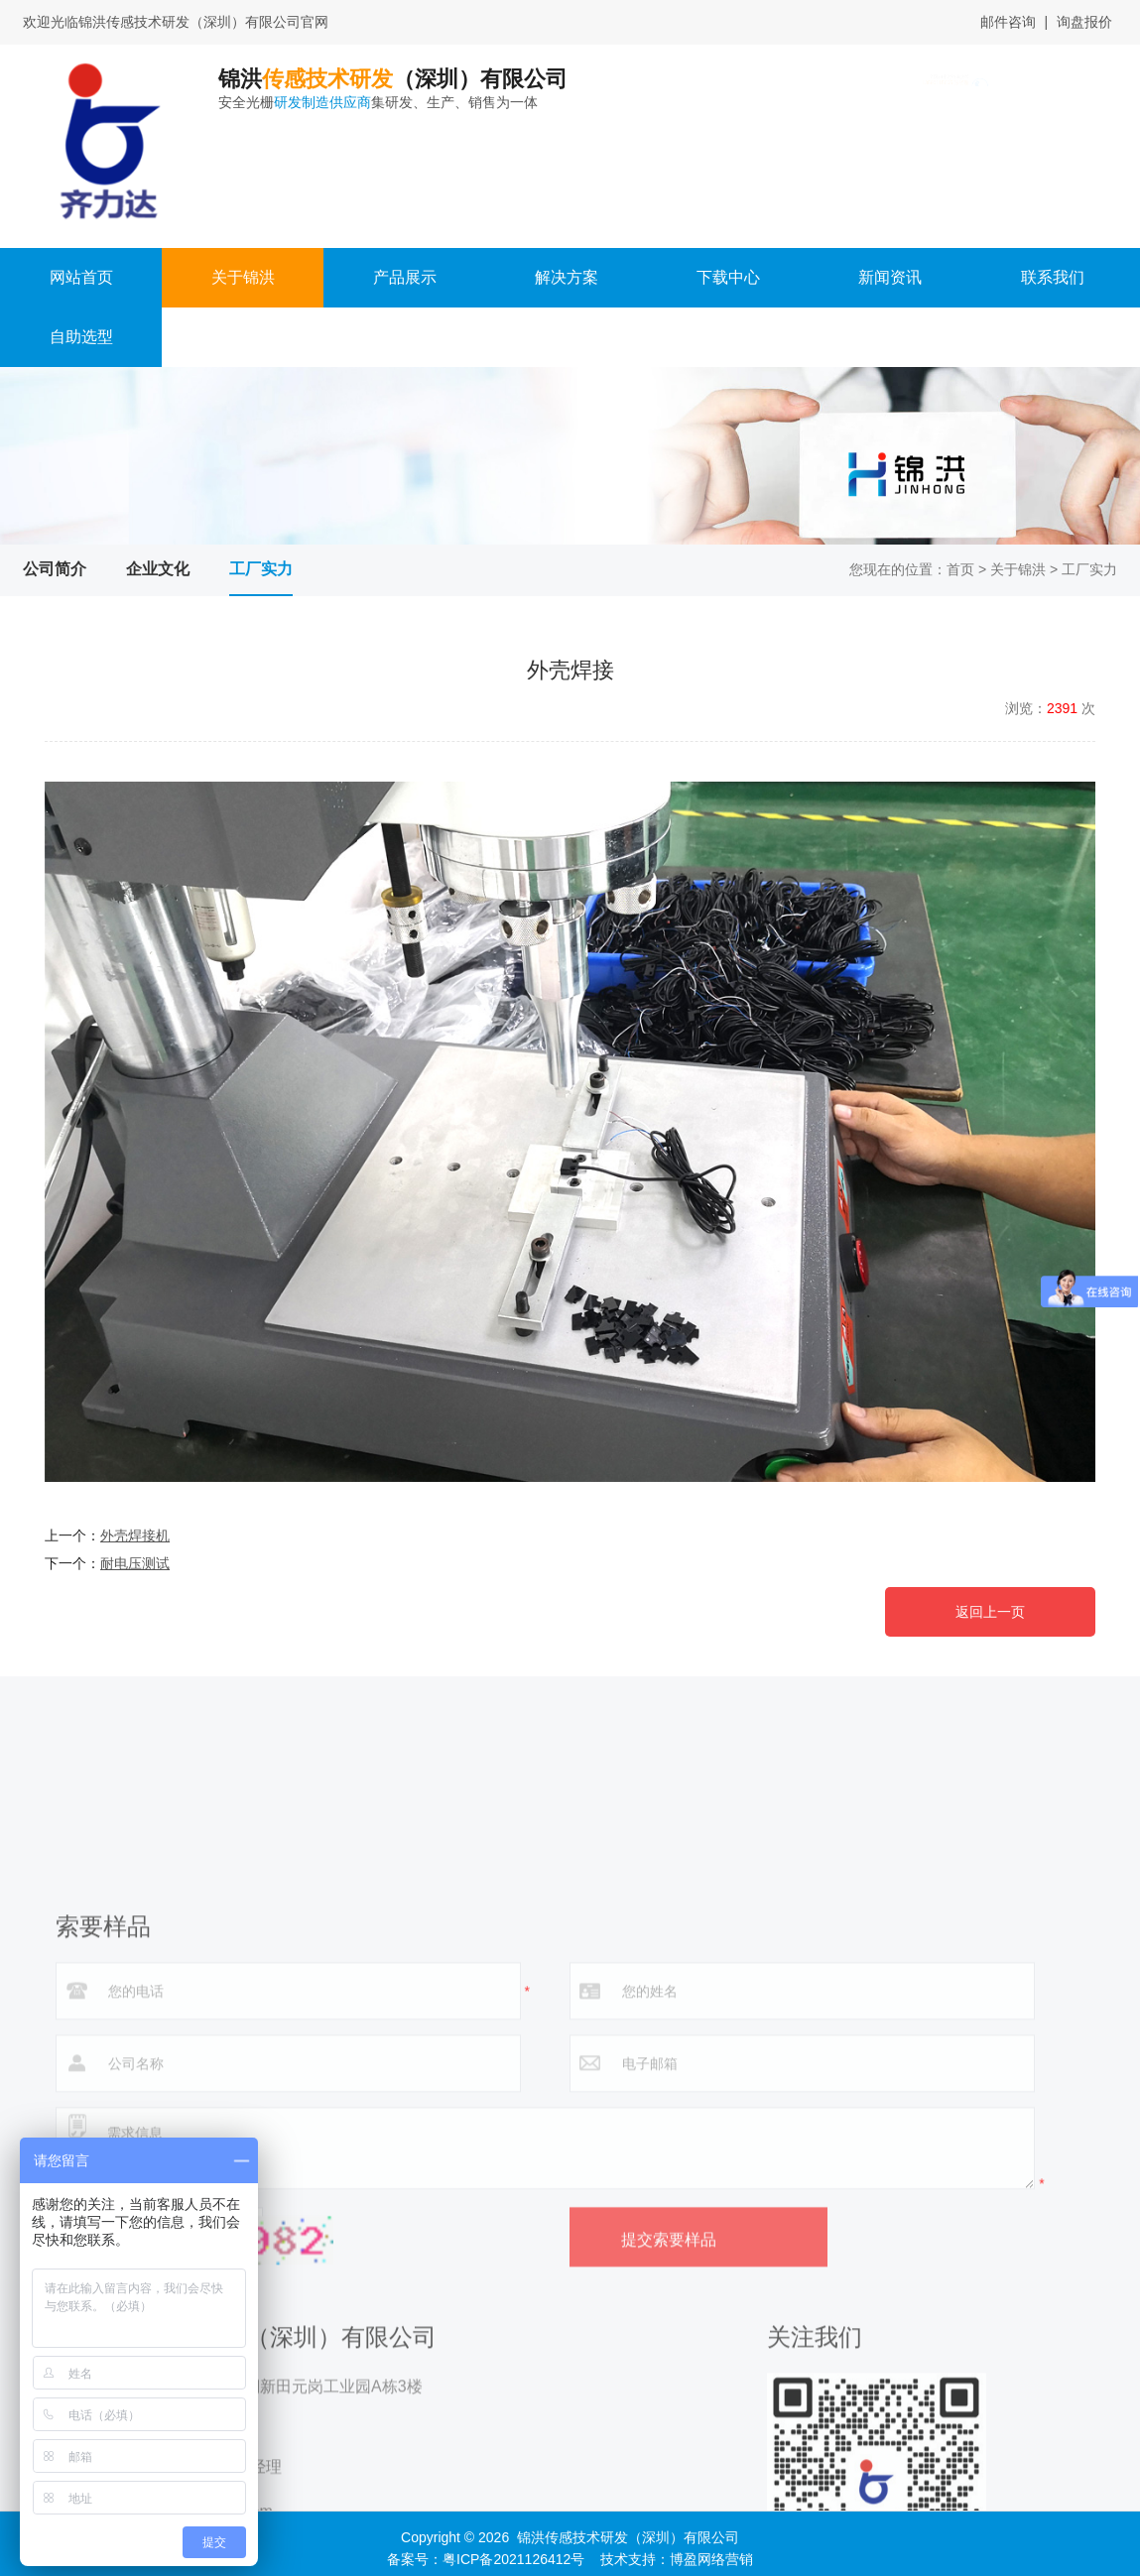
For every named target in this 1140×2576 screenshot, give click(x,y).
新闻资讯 (890, 277)
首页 (960, 569)
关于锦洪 (243, 277)
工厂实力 (261, 568)
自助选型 (81, 336)
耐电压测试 (135, 1563)
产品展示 (405, 277)
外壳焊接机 (135, 1535)
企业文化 (158, 568)
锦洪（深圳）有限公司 (481, 89)
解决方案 (566, 277)
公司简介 (54, 568)
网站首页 (81, 277)
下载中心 (728, 277)
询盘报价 (1084, 22)
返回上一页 (990, 1612)
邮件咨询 (1008, 22)
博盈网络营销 (711, 2559)
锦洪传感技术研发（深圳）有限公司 (628, 2537)
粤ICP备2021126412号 (513, 2559)
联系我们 (1052, 277)
